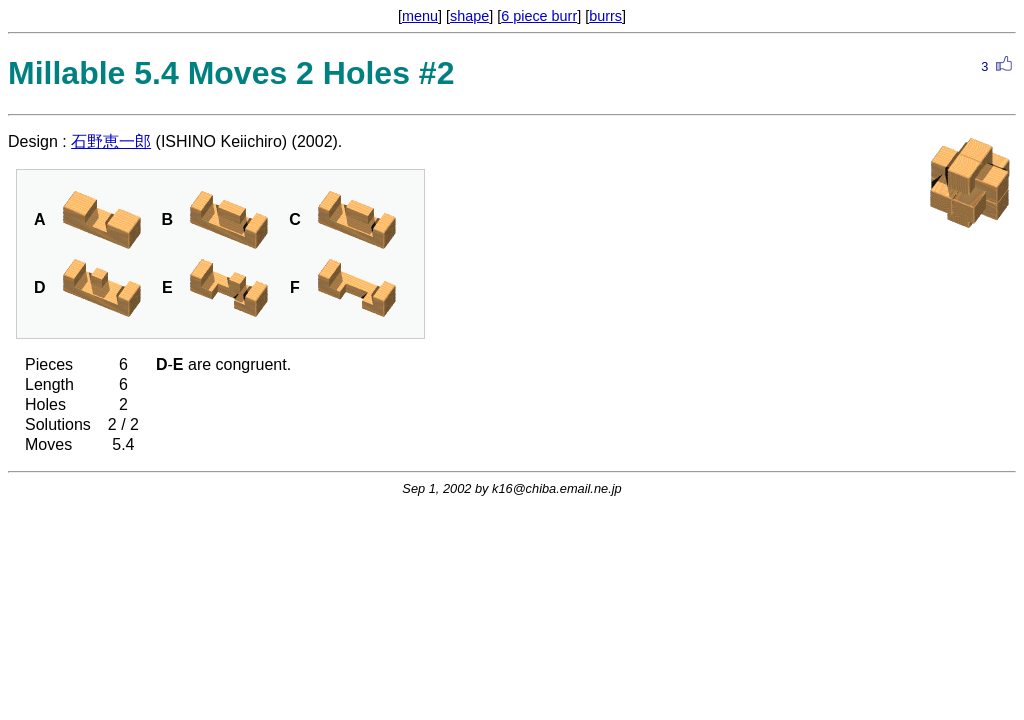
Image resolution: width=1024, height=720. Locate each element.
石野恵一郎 (111, 141)
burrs (605, 16)
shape (469, 16)
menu (420, 16)
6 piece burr (539, 16)
